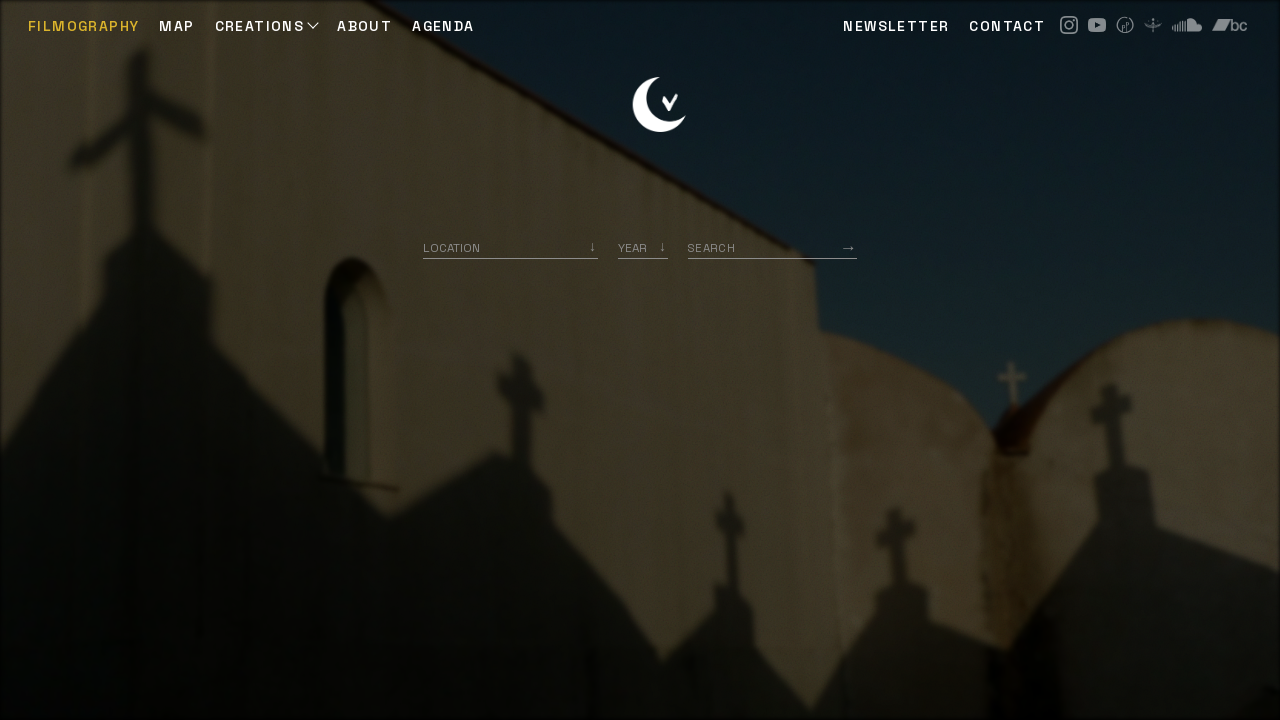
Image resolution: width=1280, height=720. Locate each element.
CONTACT (1007, 26)
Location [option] (451, 247)
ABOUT (364, 26)
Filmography (83, 26)
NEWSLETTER (896, 26)
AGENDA (443, 26)
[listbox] (643, 247)
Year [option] (632, 247)
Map (176, 26)
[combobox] (510, 247)
